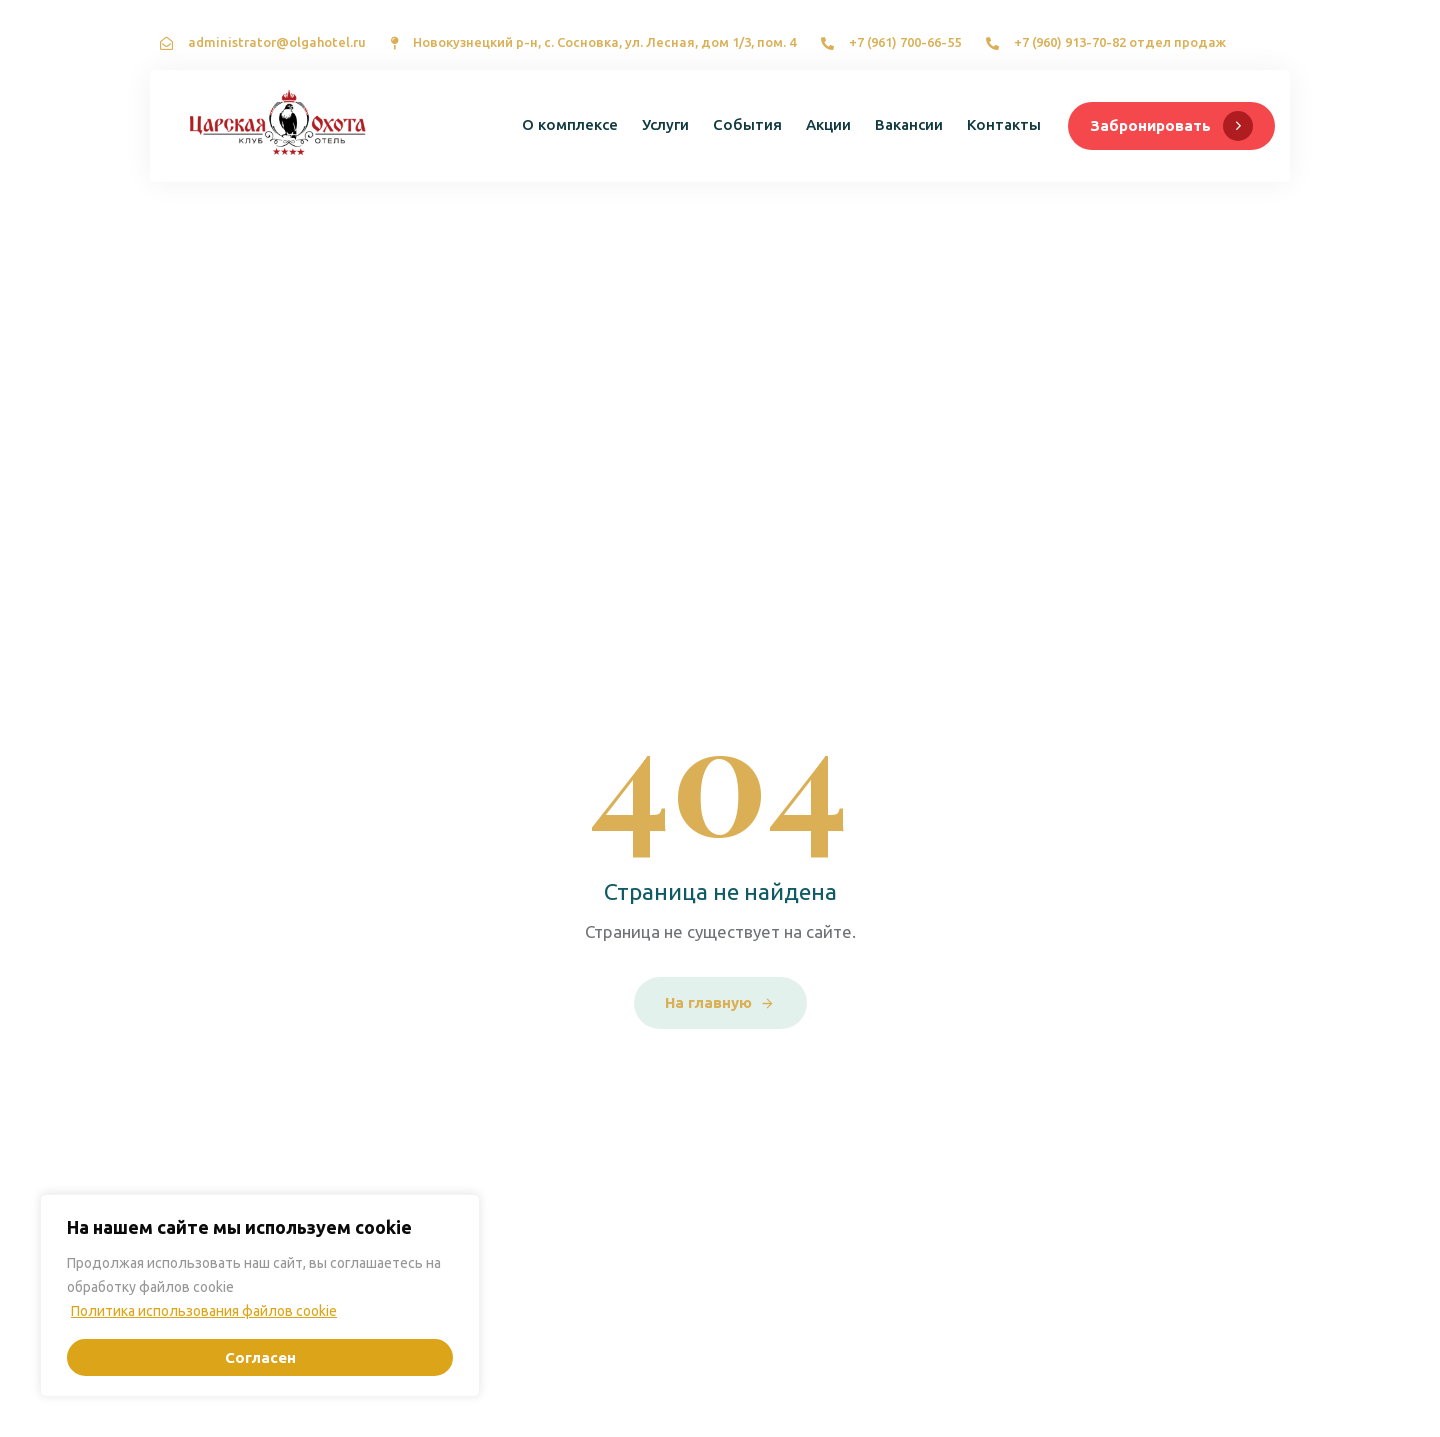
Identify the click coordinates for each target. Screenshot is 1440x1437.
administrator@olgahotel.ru (277, 42)
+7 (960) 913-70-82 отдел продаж (1120, 42)
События (747, 124)
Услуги (665, 124)
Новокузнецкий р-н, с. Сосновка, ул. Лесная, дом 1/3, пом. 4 (604, 42)
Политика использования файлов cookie (204, 1311)
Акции (828, 124)
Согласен (260, 1357)
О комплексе (570, 124)
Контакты (1004, 124)
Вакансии (909, 124)
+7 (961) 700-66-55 (905, 42)
